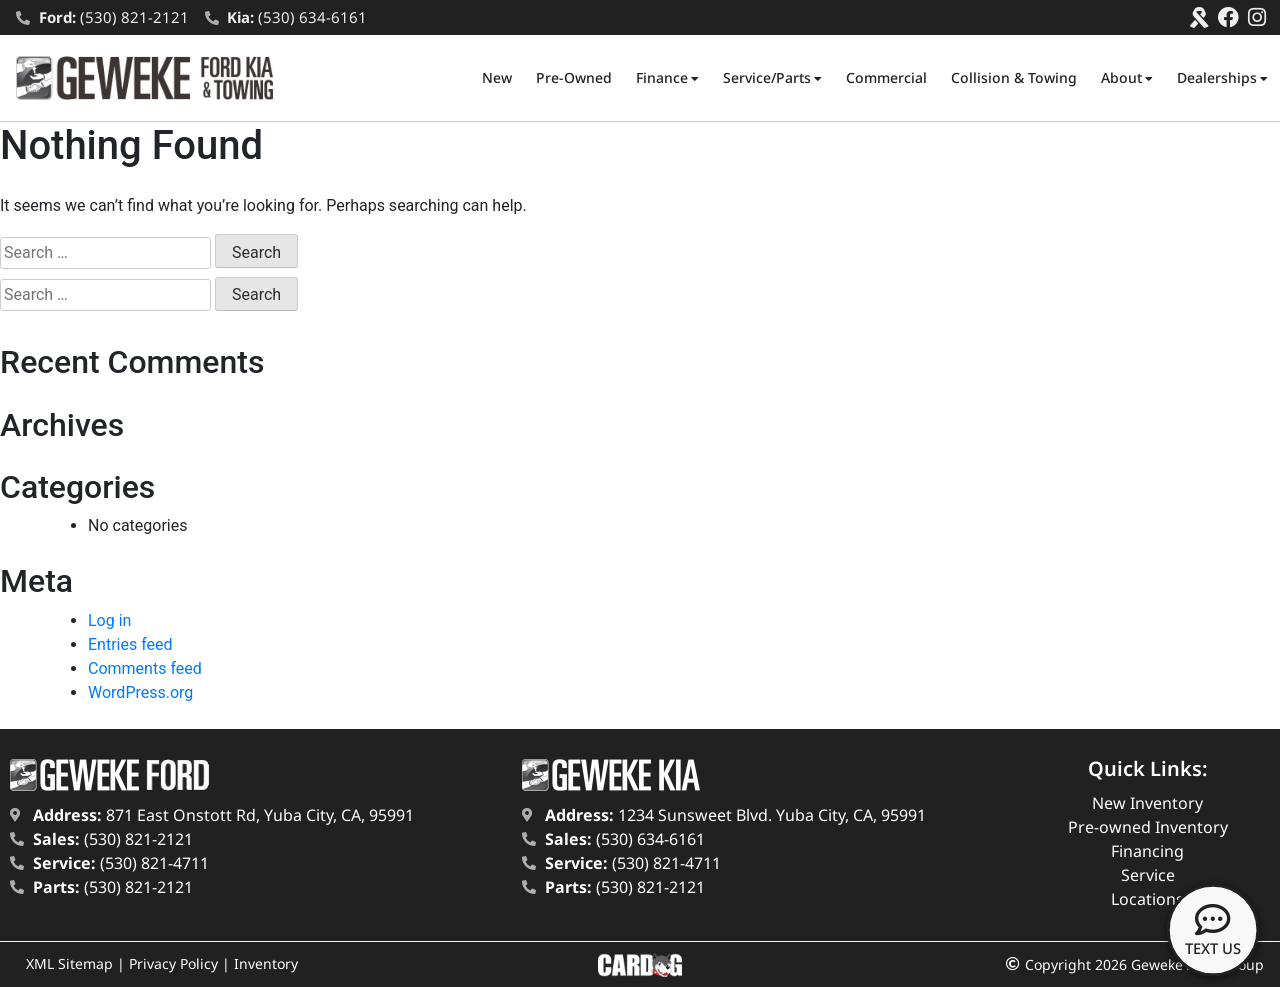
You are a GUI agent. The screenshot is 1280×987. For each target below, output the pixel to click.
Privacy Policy (173, 963)
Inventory (266, 963)
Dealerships (1222, 78)
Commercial (886, 77)
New (497, 77)
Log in (109, 620)
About (1127, 78)
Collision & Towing (1014, 77)
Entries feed (130, 644)
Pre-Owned (574, 77)
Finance (667, 78)
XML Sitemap (69, 963)
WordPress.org (140, 692)
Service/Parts (772, 78)
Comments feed (145, 668)
